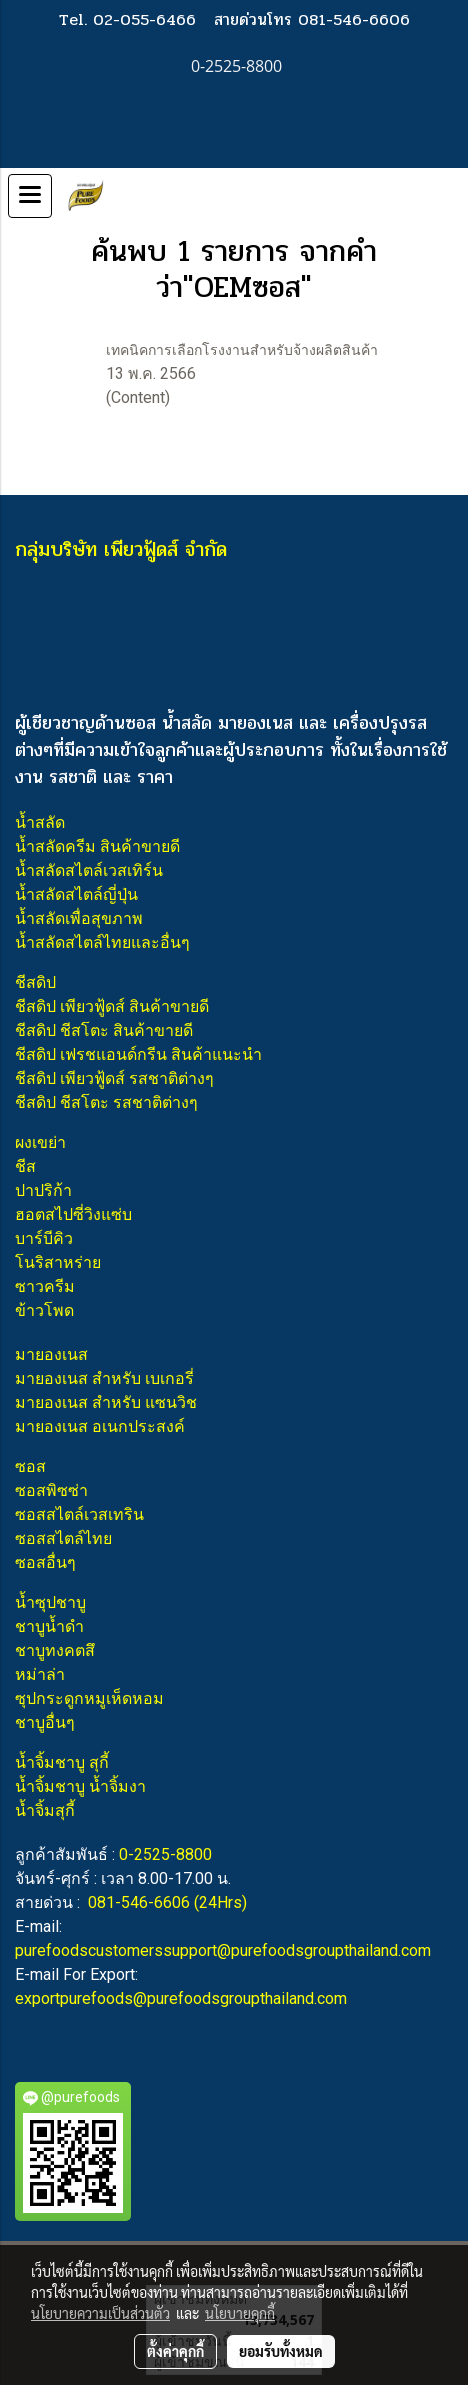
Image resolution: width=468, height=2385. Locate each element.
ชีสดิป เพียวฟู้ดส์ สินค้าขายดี (112, 1006)
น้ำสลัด (40, 822)
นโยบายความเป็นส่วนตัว (100, 2313)
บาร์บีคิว (44, 1238)
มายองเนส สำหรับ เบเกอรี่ (104, 1378)
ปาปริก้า (43, 1190)
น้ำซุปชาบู (50, 1602)
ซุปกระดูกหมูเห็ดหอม (89, 1698)
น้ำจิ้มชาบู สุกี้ (62, 1762)
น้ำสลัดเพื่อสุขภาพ (79, 918)
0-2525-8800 (165, 1854)
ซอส (30, 1466)
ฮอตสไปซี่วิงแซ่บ (73, 1214)
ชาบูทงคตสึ (55, 1650)
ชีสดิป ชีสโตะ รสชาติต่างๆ (106, 1102)
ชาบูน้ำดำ (49, 1626)
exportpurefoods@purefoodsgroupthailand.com (181, 1998)
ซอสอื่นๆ (45, 1562)
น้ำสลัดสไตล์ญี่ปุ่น (76, 894)
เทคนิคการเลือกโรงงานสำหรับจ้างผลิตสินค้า (242, 350)
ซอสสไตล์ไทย (63, 1538)
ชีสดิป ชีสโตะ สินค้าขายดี (104, 1030)
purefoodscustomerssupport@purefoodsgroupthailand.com (223, 1950)
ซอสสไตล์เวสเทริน (79, 1514)
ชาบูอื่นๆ (45, 1722)
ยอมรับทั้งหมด (281, 2351)
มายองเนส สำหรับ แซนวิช (106, 1402)
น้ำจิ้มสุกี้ (45, 1810)
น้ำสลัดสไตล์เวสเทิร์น (89, 870)
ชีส (25, 1166)
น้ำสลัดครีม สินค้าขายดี (97, 846)
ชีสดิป (35, 982)
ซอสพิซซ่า (51, 1490)
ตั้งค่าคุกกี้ (175, 2351)
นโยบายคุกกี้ (240, 2313)
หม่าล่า (40, 1674)
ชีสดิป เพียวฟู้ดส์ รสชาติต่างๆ (114, 1078)
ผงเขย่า (40, 1142)
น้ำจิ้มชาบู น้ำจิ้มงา (80, 1786)
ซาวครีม (45, 1286)
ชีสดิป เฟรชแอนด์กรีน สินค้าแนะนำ (138, 1054)
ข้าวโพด (44, 1310)
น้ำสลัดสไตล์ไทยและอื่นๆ (102, 942)
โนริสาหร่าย (58, 1262)
